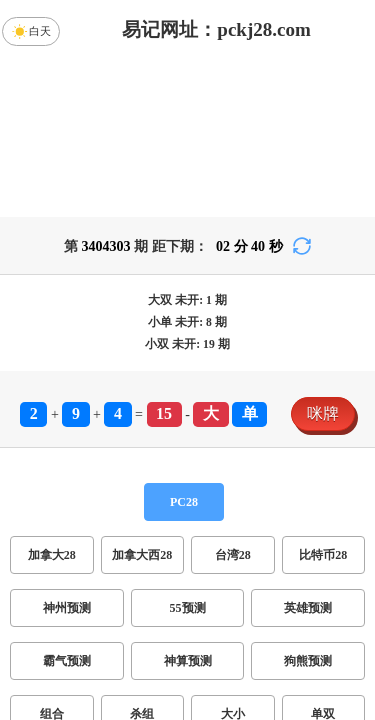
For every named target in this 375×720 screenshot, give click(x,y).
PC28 (184, 502)
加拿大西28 (142, 555)
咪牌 (323, 413)
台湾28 (233, 555)
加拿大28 (52, 555)
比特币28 (323, 555)
